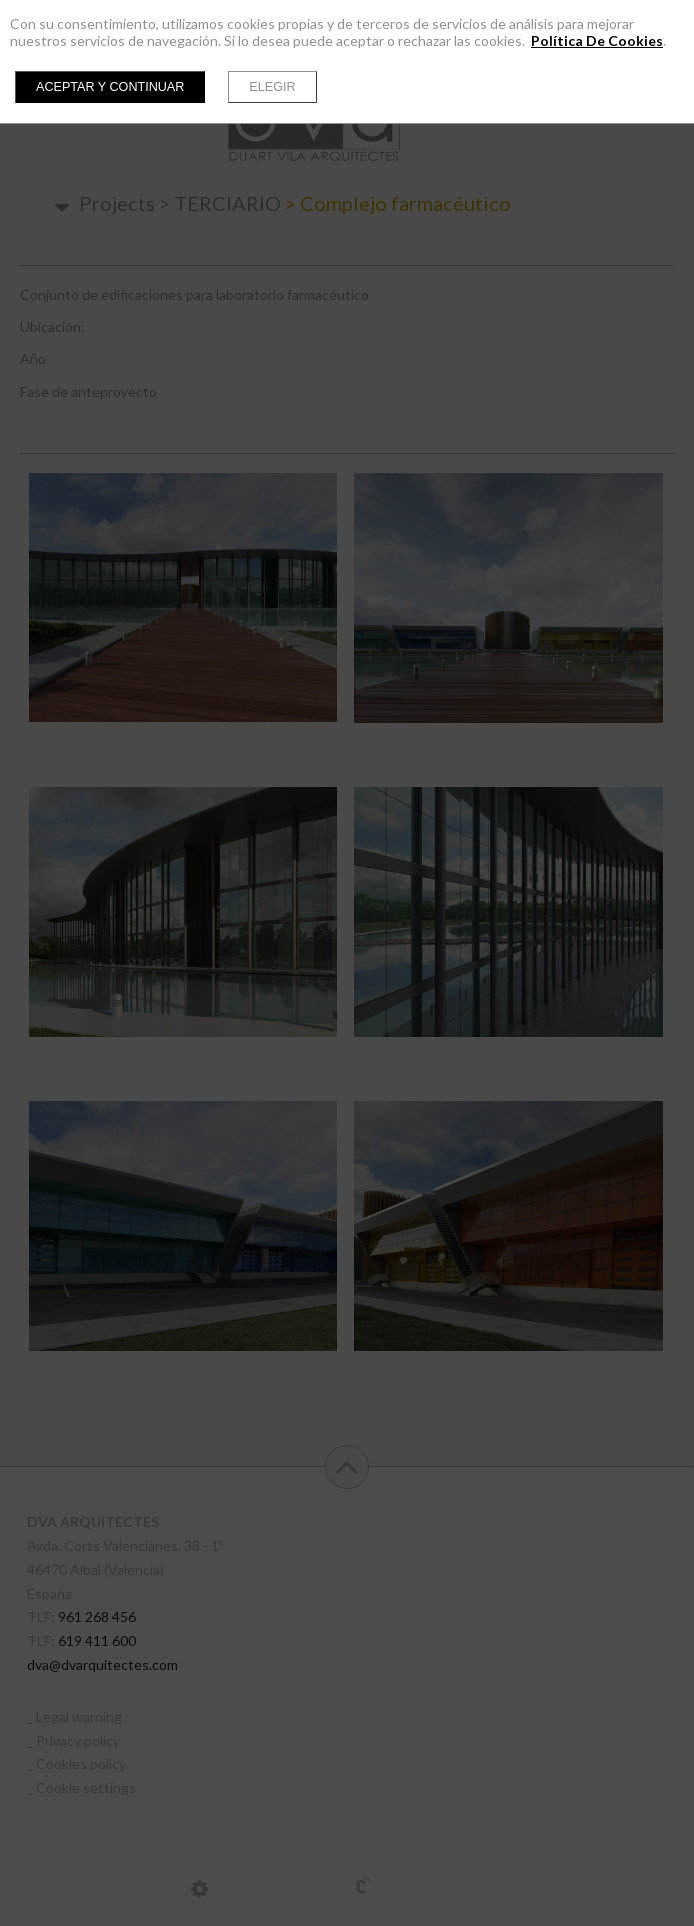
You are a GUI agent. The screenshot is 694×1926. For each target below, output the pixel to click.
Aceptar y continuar (110, 87)
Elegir (272, 87)
